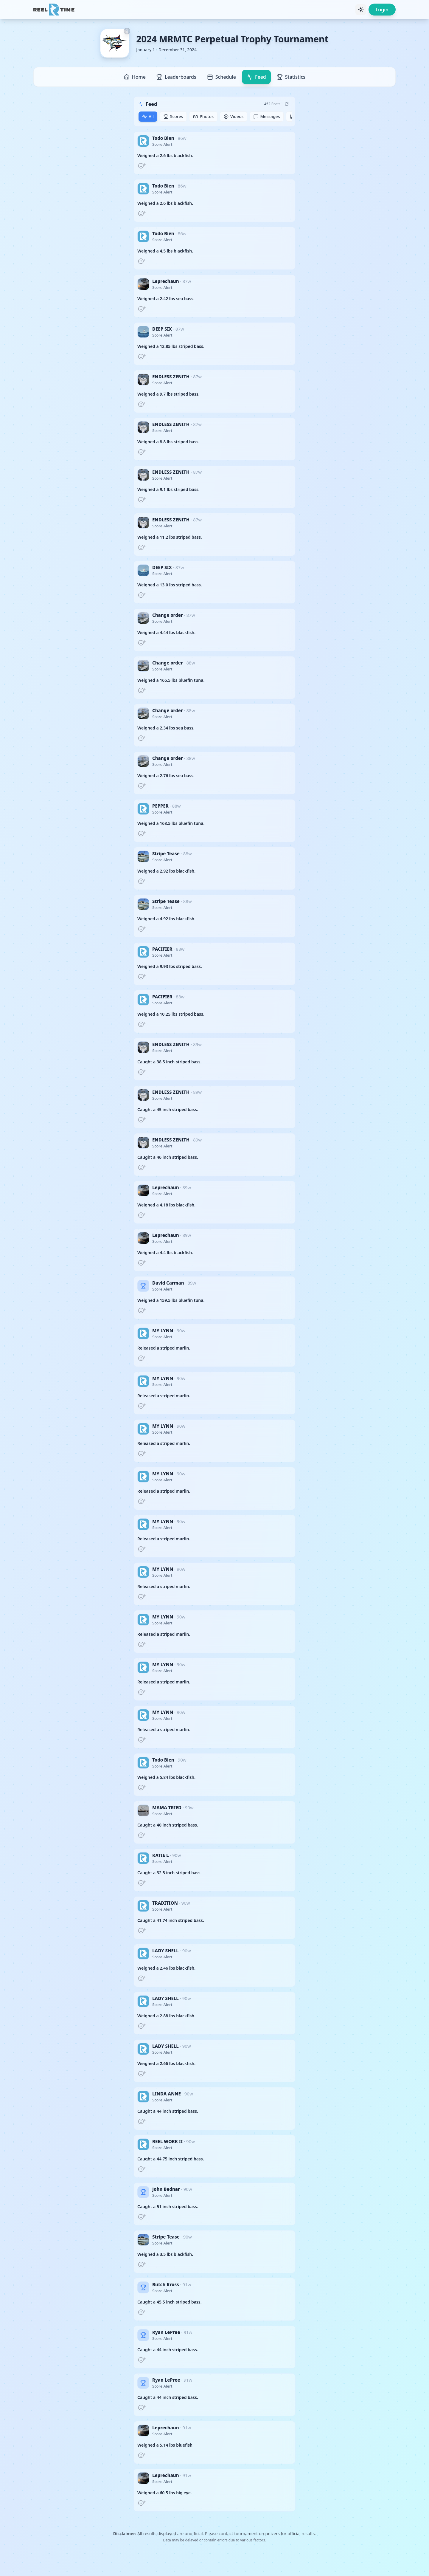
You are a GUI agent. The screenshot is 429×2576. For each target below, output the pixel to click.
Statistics (291, 77)
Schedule (221, 77)
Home (135, 77)
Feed (256, 77)
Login (382, 9)
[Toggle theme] (360, 9)
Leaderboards (176, 77)
